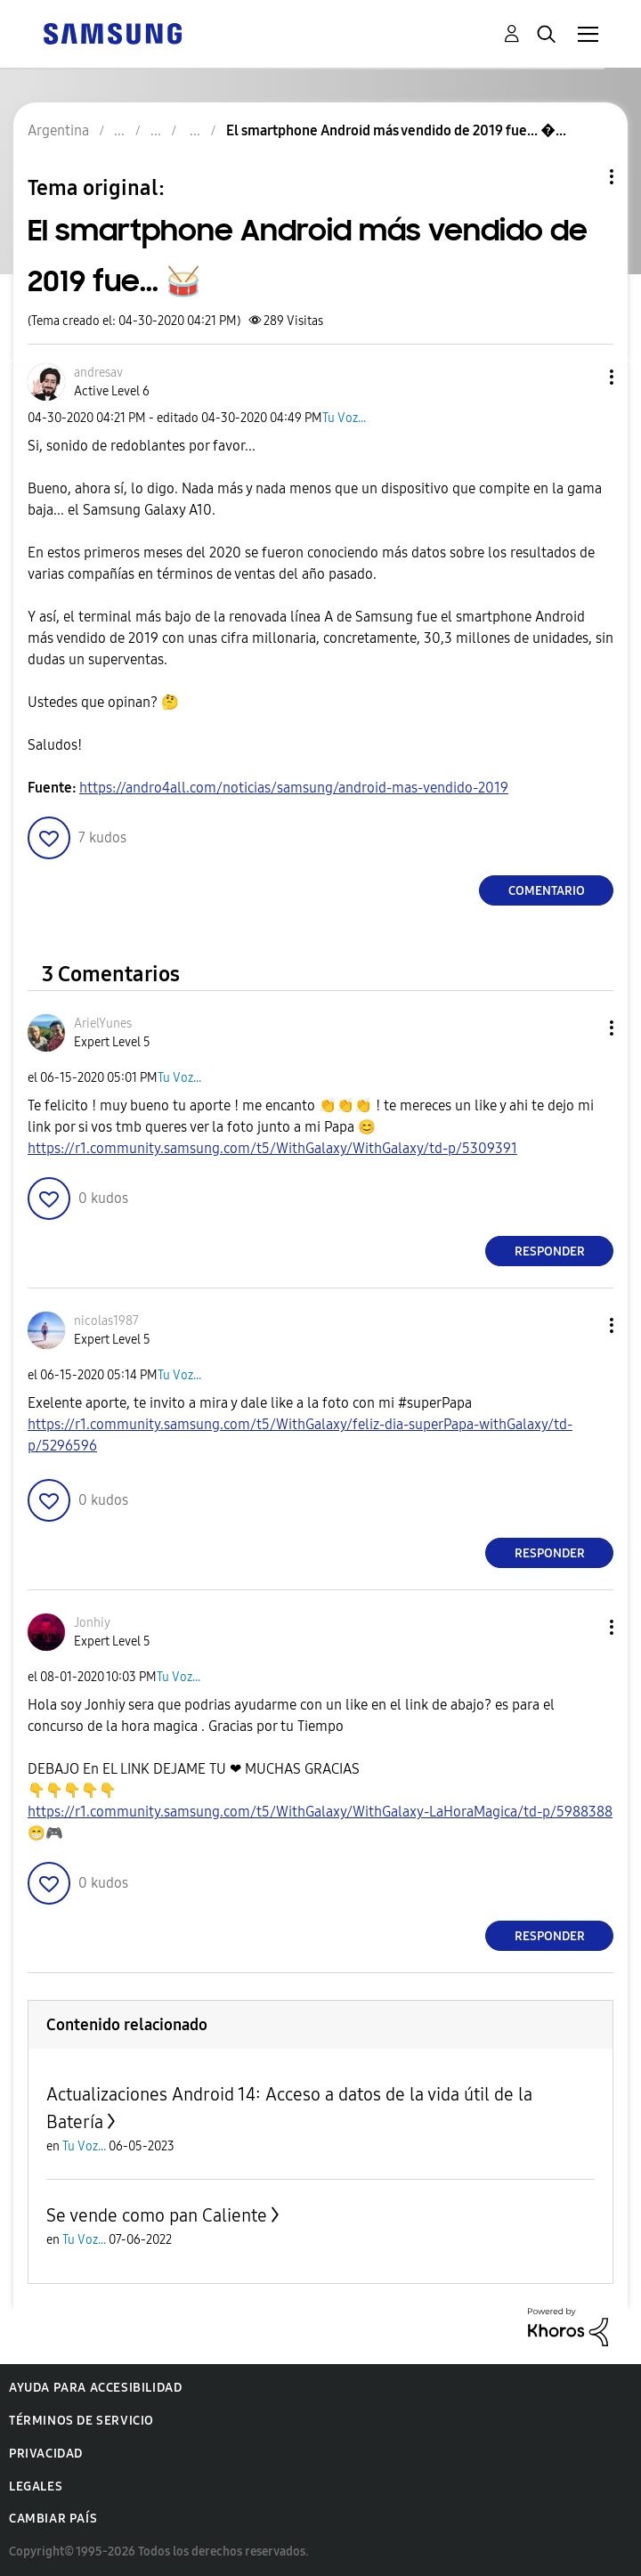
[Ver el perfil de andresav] (98, 372)
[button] (582, 377)
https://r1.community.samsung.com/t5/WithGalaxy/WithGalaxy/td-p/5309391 (272, 1148)
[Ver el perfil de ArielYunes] (103, 1023)
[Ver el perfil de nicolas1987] (106, 1321)
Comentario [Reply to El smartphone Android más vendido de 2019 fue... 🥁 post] (546, 890)
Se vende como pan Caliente (156, 2215)
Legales (35, 2486)
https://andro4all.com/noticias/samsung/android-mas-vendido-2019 (293, 787)
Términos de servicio (81, 2420)
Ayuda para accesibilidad (95, 2387)
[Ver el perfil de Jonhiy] (92, 1622)
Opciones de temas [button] (581, 177)
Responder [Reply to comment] (550, 1251)
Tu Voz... (344, 418)
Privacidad (46, 2453)
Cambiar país (53, 2518)
